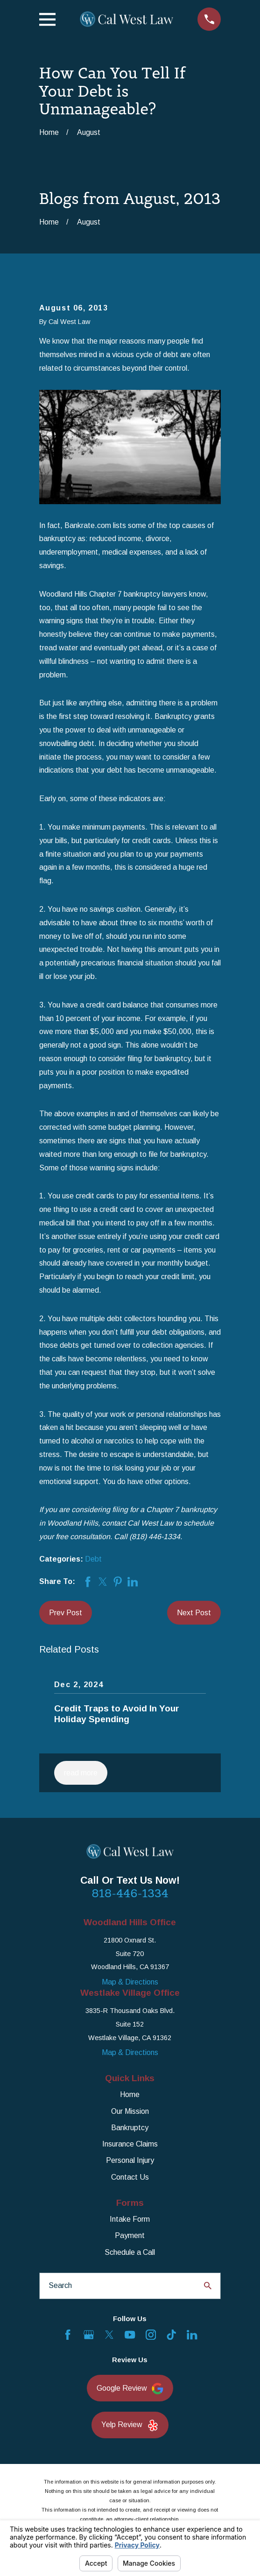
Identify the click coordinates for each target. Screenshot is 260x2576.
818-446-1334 (130, 1893)
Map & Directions (130, 1982)
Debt (93, 1559)
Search (60, 2285)
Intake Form (130, 2219)
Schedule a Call (130, 2252)
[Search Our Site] (207, 2285)
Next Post (194, 1613)
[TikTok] (171, 2335)
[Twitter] (109, 2335)
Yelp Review (130, 2425)
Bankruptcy (129, 2128)
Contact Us (130, 2177)
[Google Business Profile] (89, 2335)
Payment (130, 2235)
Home (130, 2094)
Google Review (130, 2388)
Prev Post (65, 1613)
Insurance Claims (130, 2144)
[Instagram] (151, 2335)
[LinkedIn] (192, 2335)
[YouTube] (130, 2335)
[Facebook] (68, 2335)
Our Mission (130, 2111)
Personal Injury (130, 2160)
